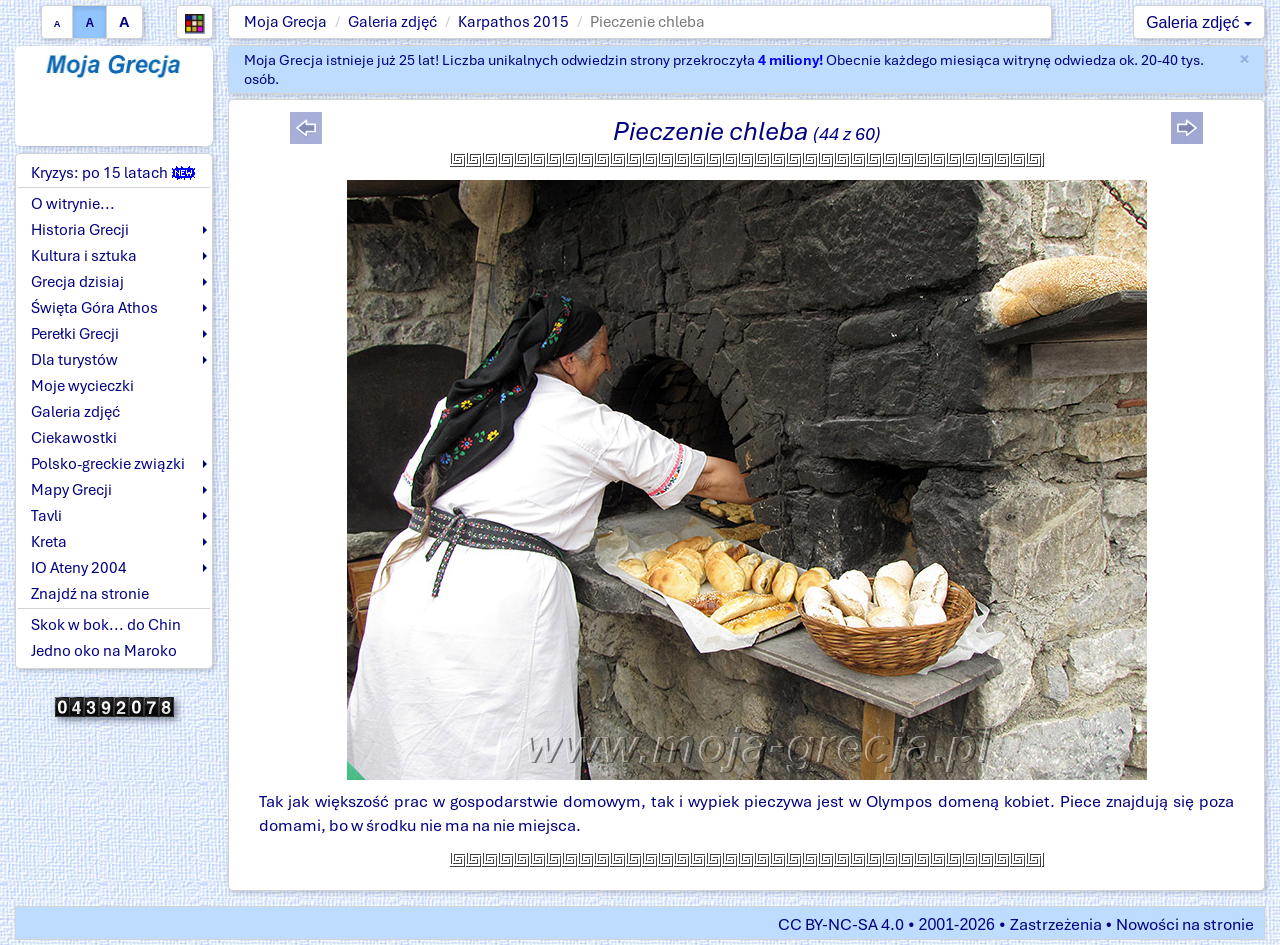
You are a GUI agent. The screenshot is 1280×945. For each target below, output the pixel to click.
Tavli (46, 516)
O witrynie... (73, 204)
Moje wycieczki (82, 386)
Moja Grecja (285, 22)
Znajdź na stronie (90, 594)
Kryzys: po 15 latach (113, 173)
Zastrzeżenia (1056, 924)
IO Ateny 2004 (79, 568)
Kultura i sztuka (84, 256)
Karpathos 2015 (513, 22)
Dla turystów (74, 360)
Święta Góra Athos (94, 308)
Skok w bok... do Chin (106, 625)
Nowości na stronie (1185, 924)
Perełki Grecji (75, 334)
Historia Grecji (80, 230)
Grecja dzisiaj (77, 282)
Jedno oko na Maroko (104, 651)
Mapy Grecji (71, 490)
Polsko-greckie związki (108, 464)
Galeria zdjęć (392, 22)
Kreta (49, 542)
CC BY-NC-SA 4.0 (841, 924)
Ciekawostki (74, 438)
